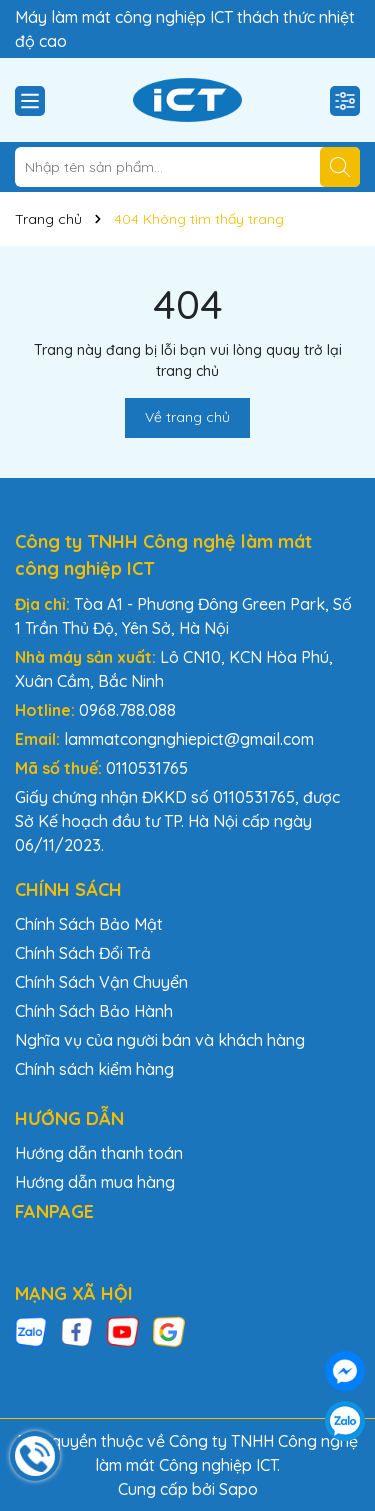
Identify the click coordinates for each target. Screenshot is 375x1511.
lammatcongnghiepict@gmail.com (189, 739)
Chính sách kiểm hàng (94, 1069)
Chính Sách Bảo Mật (89, 924)
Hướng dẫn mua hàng (95, 1182)
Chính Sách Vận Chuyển (101, 982)
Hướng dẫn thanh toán (99, 1153)
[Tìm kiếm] (340, 167)
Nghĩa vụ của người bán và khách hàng (160, 1040)
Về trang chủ (187, 417)
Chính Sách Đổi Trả (83, 953)
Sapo (238, 1489)
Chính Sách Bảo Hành (94, 1011)
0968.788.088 (127, 710)
